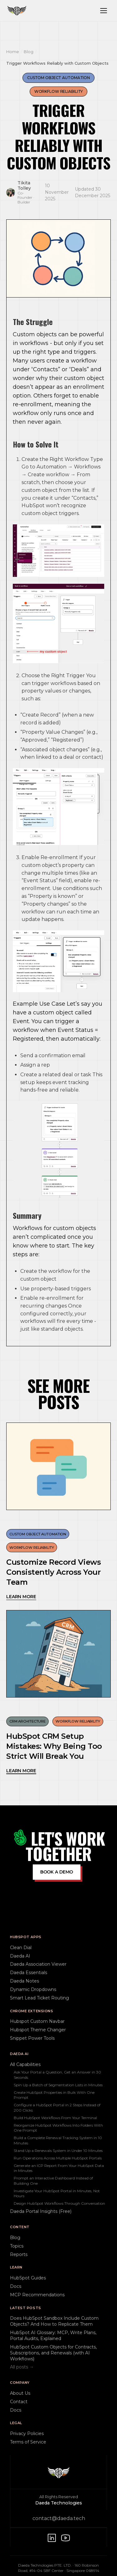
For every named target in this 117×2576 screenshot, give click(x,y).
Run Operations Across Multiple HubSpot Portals (58, 2158)
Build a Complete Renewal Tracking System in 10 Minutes (58, 2140)
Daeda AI (20, 1956)
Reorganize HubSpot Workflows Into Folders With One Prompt (58, 2128)
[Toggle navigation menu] (104, 11)
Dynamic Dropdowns (33, 1989)
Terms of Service (28, 2442)
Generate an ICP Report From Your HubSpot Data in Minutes (59, 2168)
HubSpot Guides (28, 2278)
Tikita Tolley (24, 185)
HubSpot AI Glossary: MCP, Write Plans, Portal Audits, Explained (53, 2335)
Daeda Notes (24, 1981)
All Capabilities (25, 2064)
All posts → (22, 2367)
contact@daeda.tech (58, 2518)
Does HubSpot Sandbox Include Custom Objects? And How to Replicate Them (54, 2321)
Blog (28, 51)
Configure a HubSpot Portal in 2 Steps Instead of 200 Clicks (57, 2107)
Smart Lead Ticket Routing (39, 1998)
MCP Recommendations (37, 2295)
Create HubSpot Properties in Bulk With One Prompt (54, 2095)
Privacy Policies (27, 2433)
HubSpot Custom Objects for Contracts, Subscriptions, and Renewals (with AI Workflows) (53, 2353)
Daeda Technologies (58, 2503)
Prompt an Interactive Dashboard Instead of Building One (53, 2180)
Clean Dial (21, 1947)
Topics (16, 2246)
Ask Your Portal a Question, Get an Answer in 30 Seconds (57, 2074)
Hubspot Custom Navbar (37, 2021)
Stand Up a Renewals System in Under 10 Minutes (58, 2150)
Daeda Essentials (28, 1972)
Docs (15, 2286)
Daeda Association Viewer (38, 1964)
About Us (20, 2393)
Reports (18, 2254)
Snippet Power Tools (32, 2038)
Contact (18, 2401)
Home (12, 51)
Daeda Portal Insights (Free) (40, 2211)
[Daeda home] (16, 11)
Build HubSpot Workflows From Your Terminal (55, 2117)
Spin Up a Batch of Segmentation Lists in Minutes (58, 2085)
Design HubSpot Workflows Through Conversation (59, 2203)
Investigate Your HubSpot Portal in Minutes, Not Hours (57, 2193)
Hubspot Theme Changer (38, 2030)
